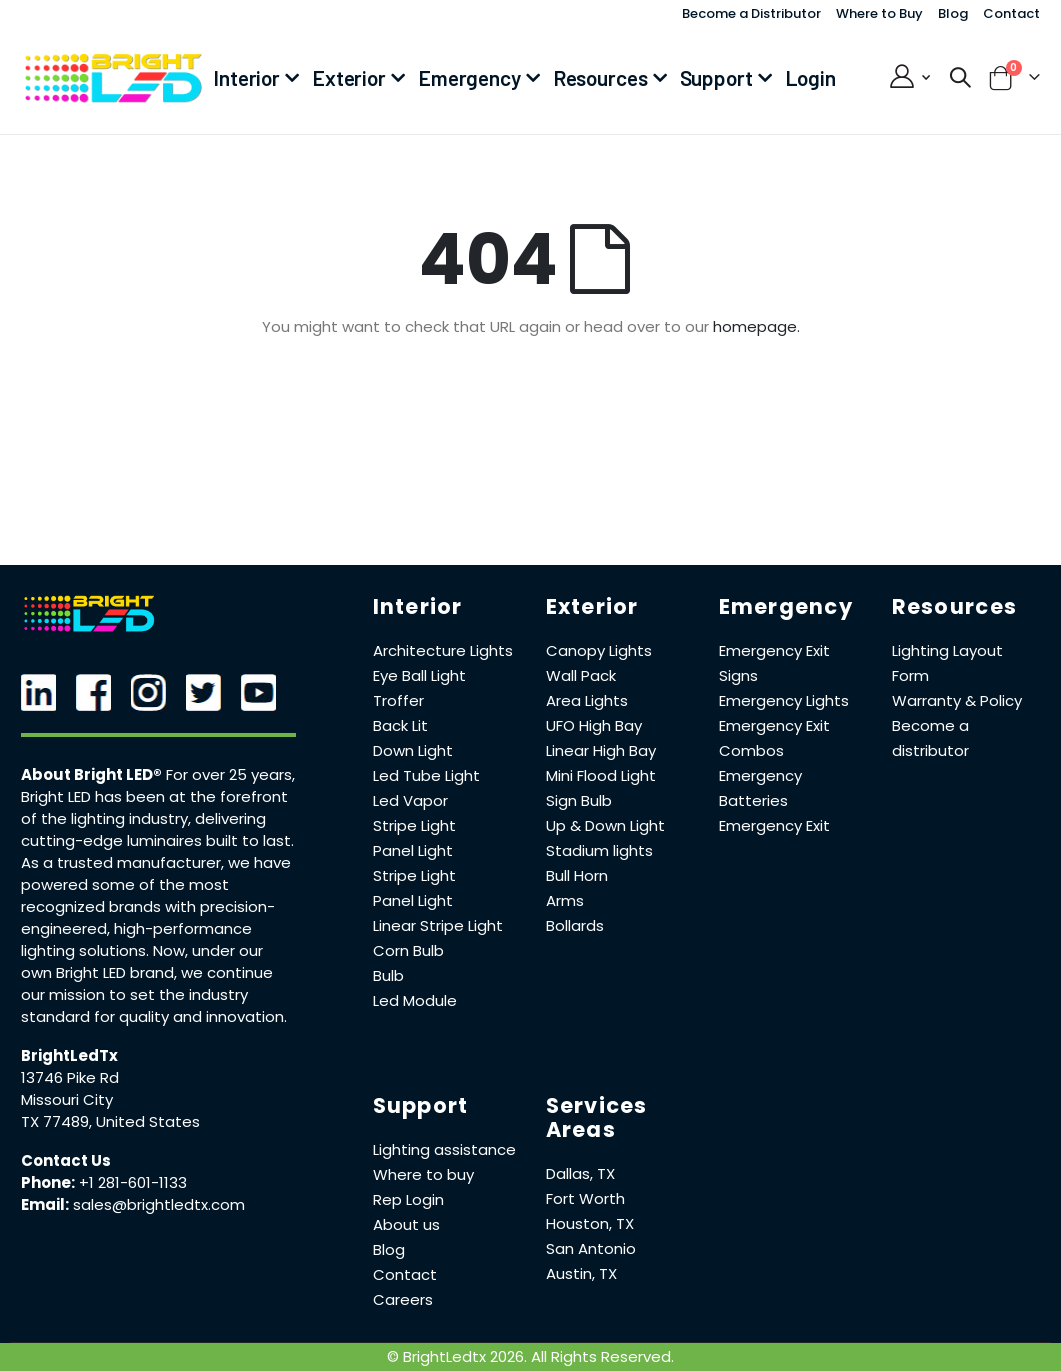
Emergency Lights (784, 700)
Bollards (575, 925)
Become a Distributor (751, 13)
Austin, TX (581, 1273)
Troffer (398, 700)
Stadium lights (599, 850)
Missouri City (67, 1099)
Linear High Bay (601, 750)
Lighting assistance (444, 1149)
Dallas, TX (580, 1173)
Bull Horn (577, 875)
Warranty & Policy (957, 700)
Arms (565, 900)
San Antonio (591, 1248)
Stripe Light (414, 825)
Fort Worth (585, 1198)
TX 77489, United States (110, 1121)
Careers (403, 1299)
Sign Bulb (579, 800)
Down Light (413, 750)
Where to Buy (879, 13)
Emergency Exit (774, 825)
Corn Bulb (408, 950)
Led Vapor (410, 800)
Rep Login (408, 1199)
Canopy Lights (599, 650)
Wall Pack (581, 675)
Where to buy (423, 1174)
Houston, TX (590, 1223)
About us (406, 1224)
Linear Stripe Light (438, 925)
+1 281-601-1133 (133, 1182)
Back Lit (400, 725)
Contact (1011, 13)
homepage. (756, 326)
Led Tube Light (426, 775)
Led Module (415, 1000)
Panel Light (413, 850)
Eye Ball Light (419, 675)
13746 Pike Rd (70, 1077)
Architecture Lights (443, 650)
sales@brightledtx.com (159, 1204)
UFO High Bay (594, 725)
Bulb (388, 975)
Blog (953, 13)
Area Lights (587, 700)
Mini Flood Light (601, 775)
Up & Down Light (605, 825)
